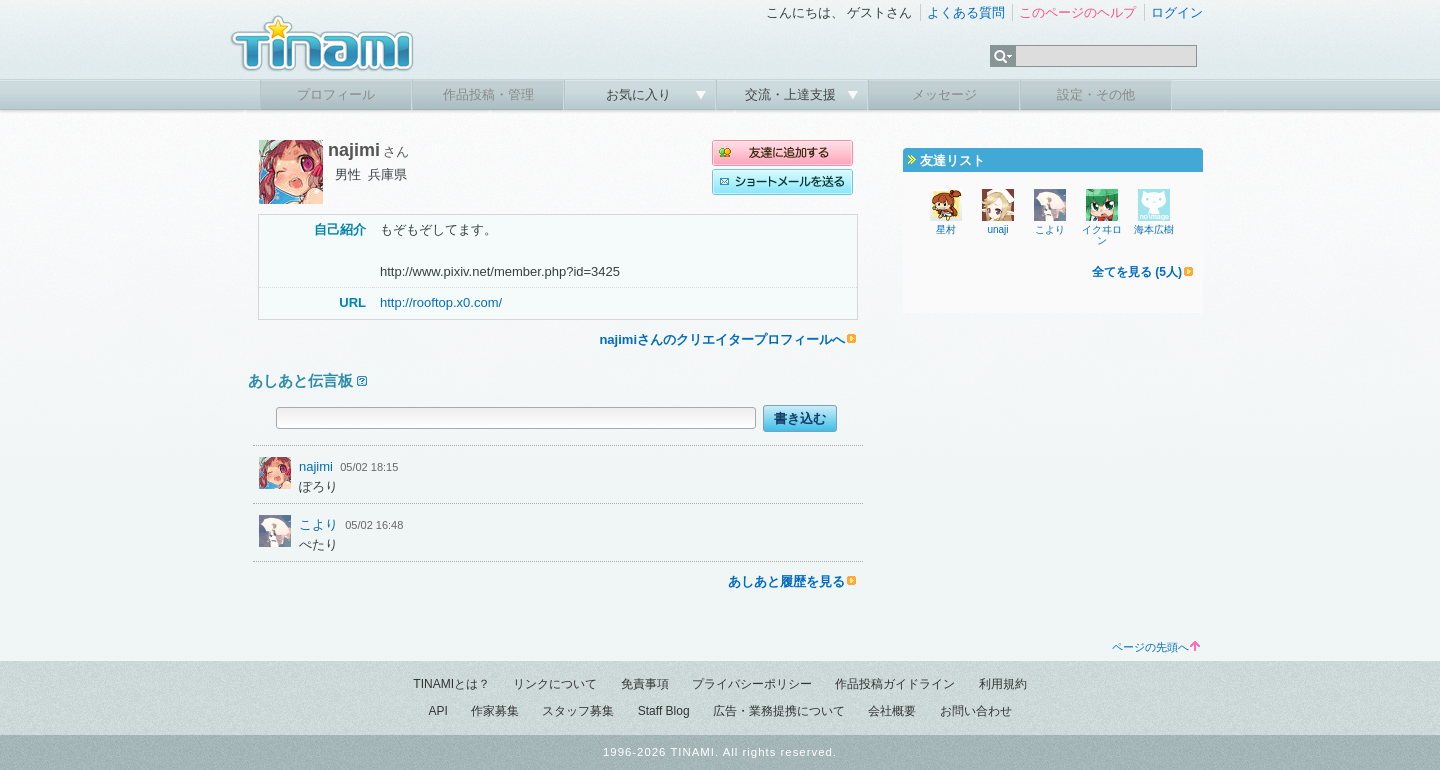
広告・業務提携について (779, 711)
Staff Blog (664, 711)
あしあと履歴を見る (786, 581)
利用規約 (1003, 684)
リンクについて (555, 684)
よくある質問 (966, 12)
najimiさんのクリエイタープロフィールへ (722, 339)
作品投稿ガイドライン (895, 684)
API (437, 711)
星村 (946, 229)
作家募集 (495, 711)
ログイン (1177, 12)
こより (318, 524)
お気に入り (640, 94)
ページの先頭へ (1156, 647)
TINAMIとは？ (451, 684)
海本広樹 (1154, 229)
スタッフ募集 (578, 711)
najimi (316, 466)
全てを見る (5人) (1137, 272)
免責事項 (645, 684)
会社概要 (892, 711)
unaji (997, 229)
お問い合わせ (976, 711)
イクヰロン (1102, 235)
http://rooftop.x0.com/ (441, 302)
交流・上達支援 (792, 94)
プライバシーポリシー (752, 684)
